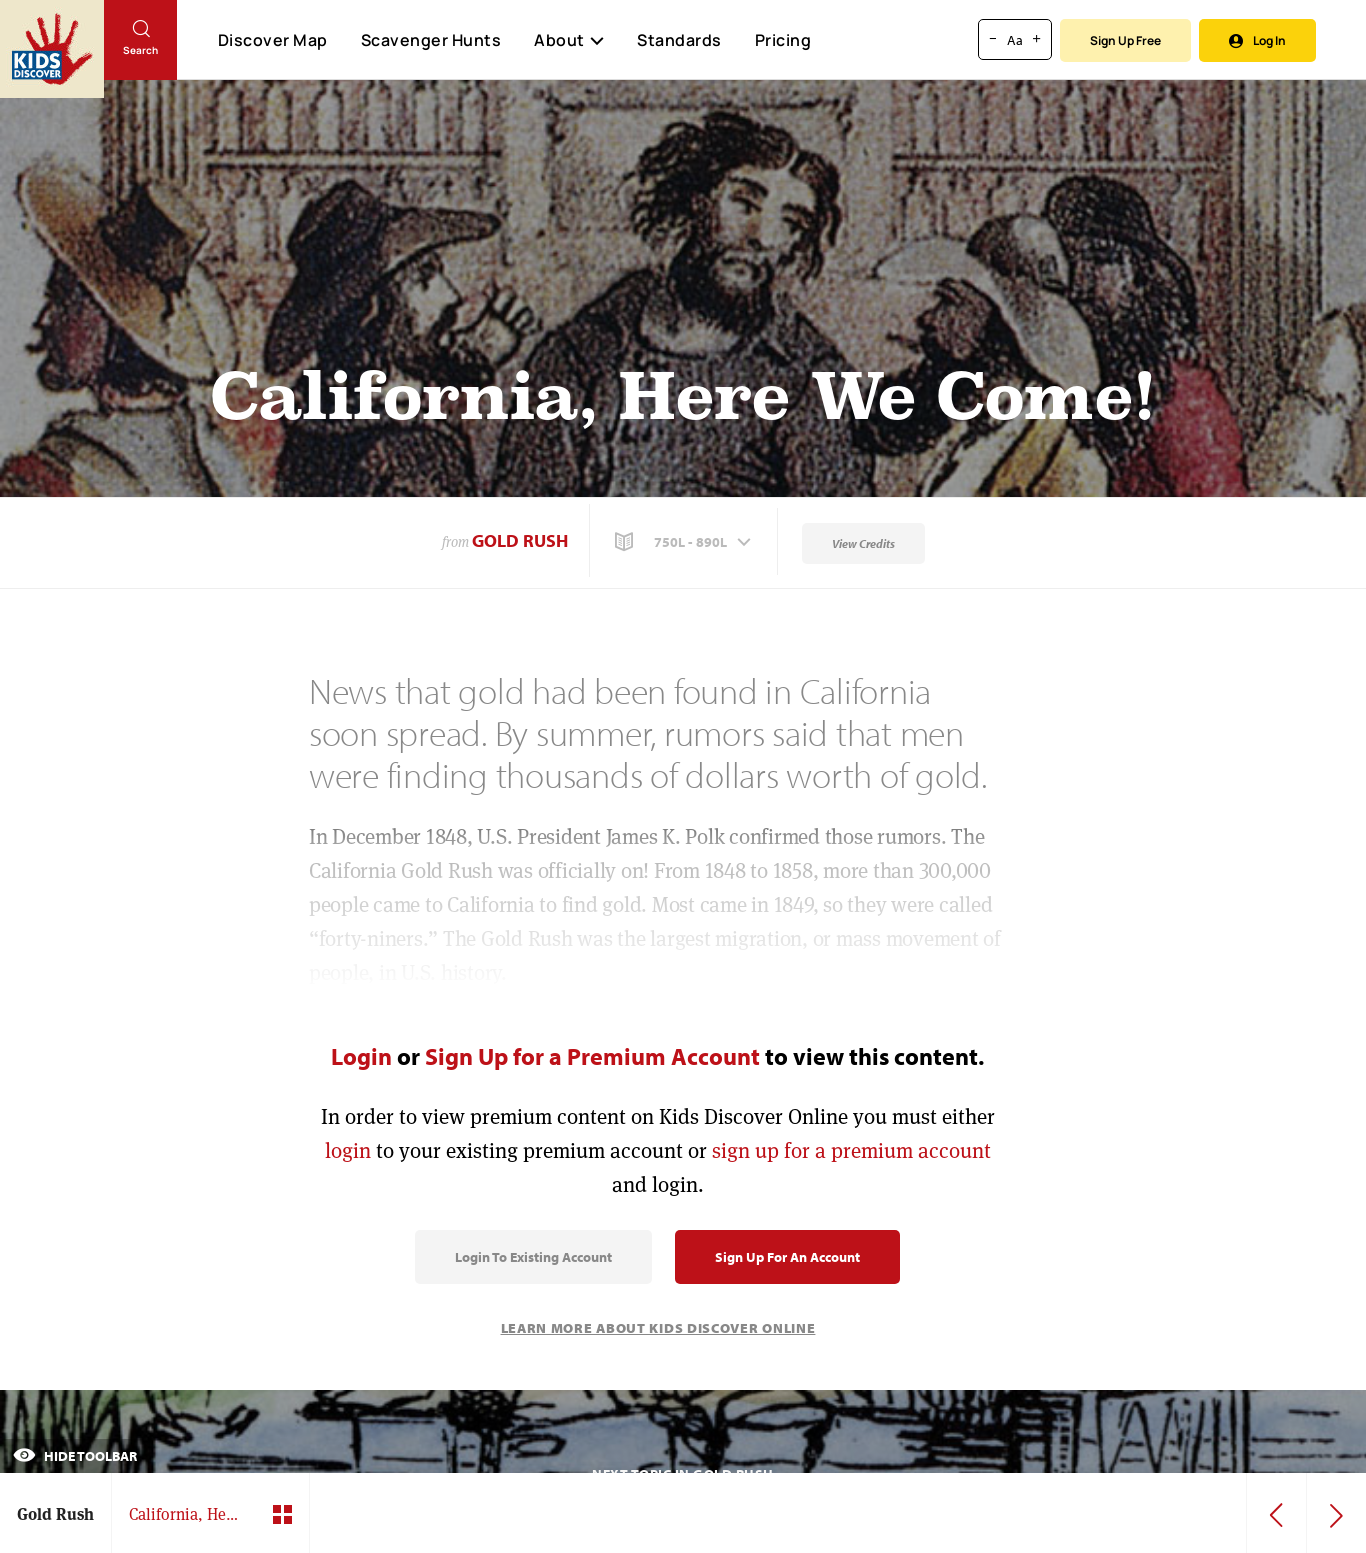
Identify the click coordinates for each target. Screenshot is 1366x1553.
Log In (1257, 40)
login (348, 1150)
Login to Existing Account (533, 1257)
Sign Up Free (1125, 40)
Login (361, 1056)
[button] (685, 542)
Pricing (783, 40)
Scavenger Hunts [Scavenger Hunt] (430, 41)
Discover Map (273, 40)
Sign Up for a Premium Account (592, 1056)
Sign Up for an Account (787, 1257)
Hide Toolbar (75, 1456)
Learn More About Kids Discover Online (658, 1328)
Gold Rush (520, 540)
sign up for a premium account (851, 1150)
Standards (679, 40)
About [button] (569, 40)
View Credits (863, 543)
